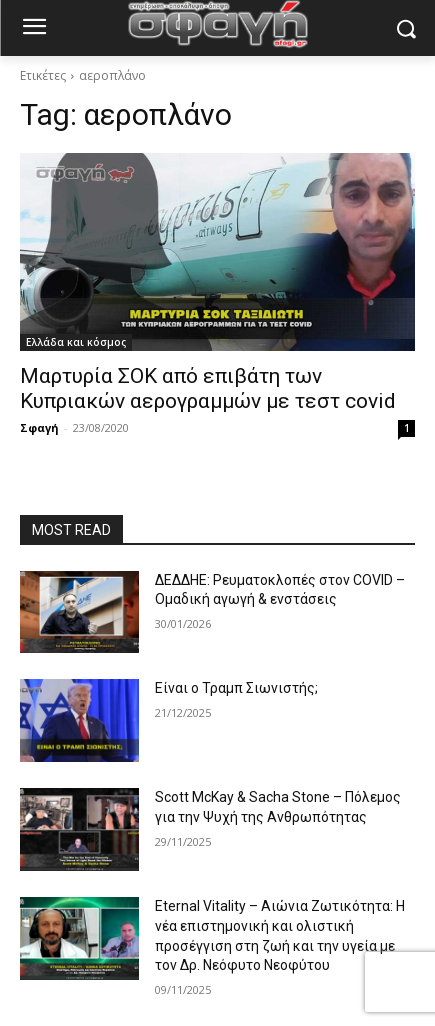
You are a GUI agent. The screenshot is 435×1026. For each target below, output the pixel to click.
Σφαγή (39, 427)
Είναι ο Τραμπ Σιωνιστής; (236, 688)
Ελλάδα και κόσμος (76, 342)
